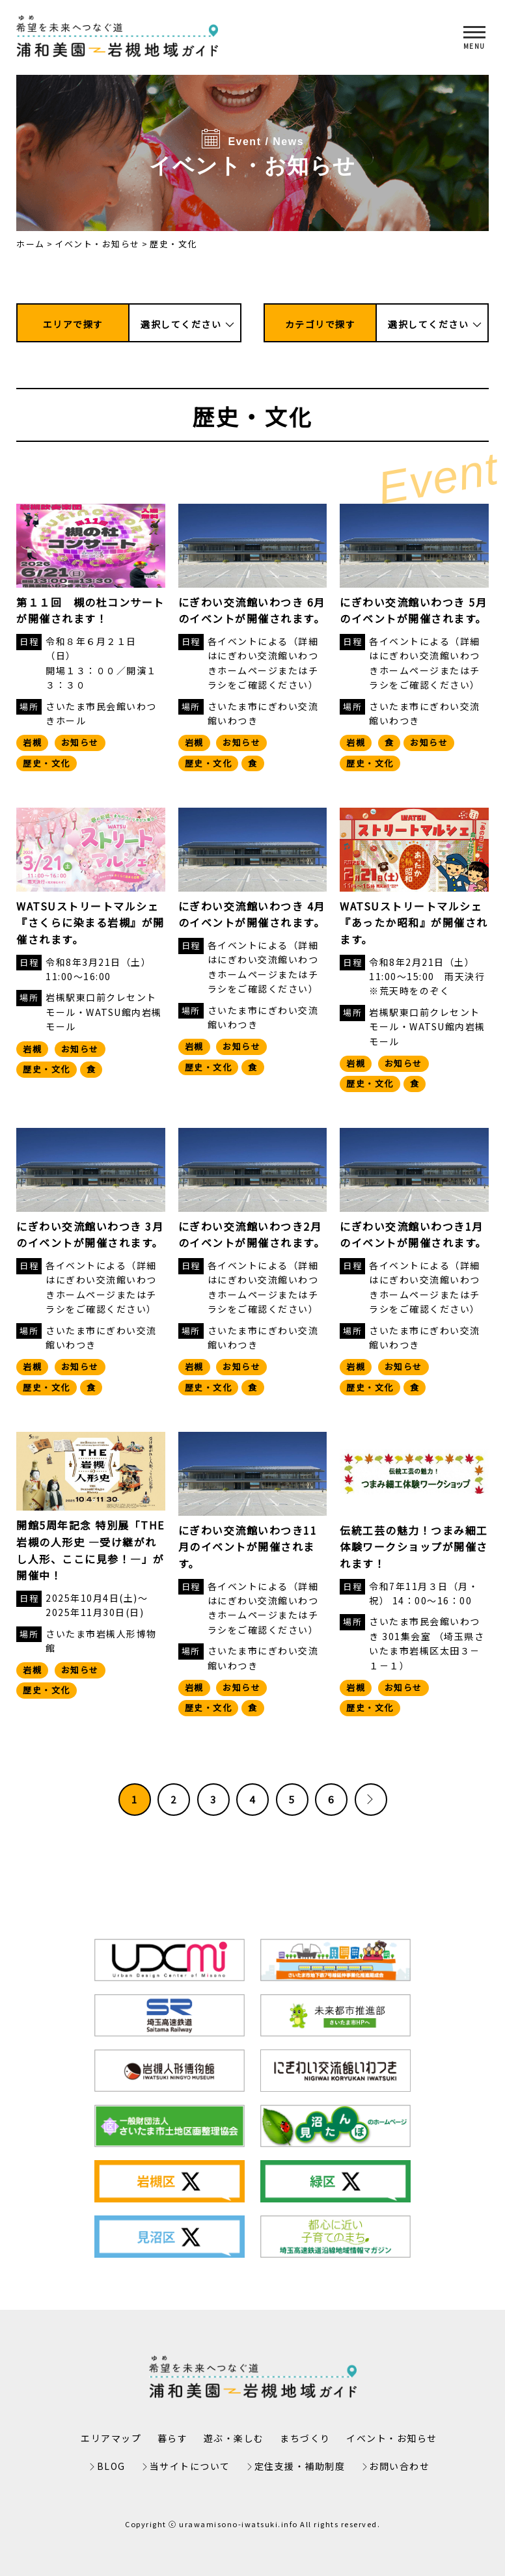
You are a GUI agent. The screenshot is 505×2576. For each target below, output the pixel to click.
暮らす (172, 2438)
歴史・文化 (46, 763)
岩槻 (32, 742)
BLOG (111, 2466)
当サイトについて (190, 2466)
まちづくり (305, 2438)
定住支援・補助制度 (300, 2466)
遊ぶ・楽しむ (234, 2438)
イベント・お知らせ (97, 244)
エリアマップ (111, 2438)
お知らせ (80, 742)
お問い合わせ (399, 2466)
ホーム (30, 244)
